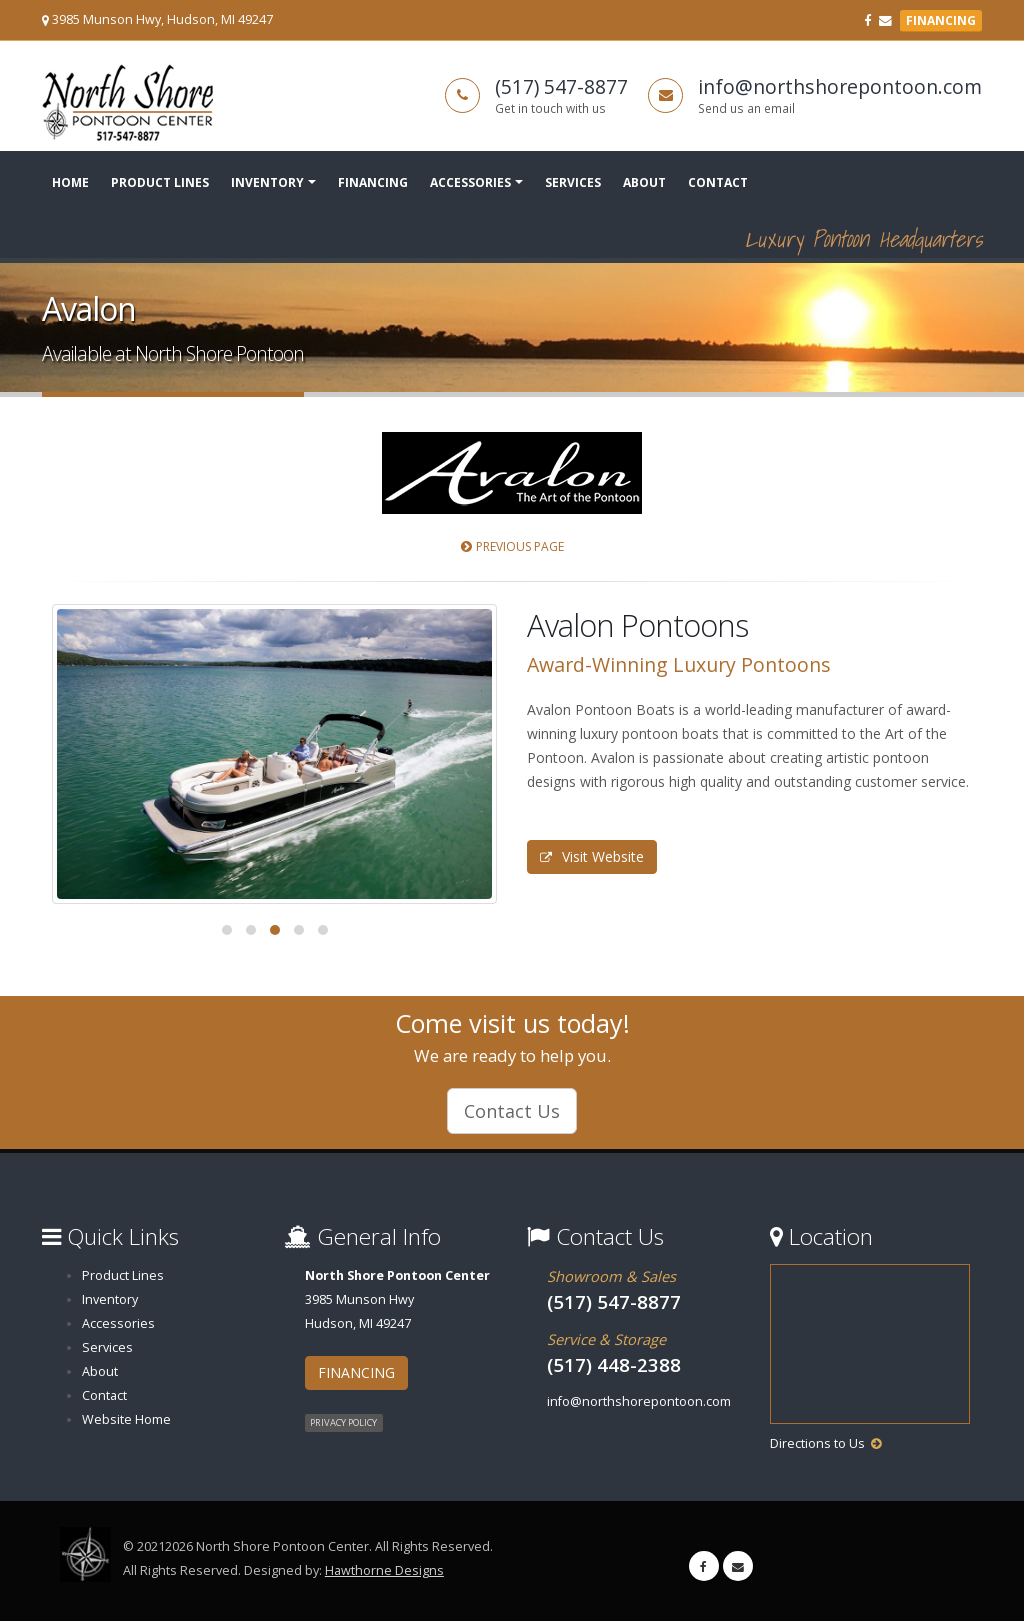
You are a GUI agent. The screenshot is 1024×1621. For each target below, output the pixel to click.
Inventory (267, 182)
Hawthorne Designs (384, 1570)
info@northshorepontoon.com (840, 86)
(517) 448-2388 (614, 1364)
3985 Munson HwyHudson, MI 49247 (397, 1299)
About (644, 182)
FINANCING (941, 20)
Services (573, 182)
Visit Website (592, 856)
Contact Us (512, 1111)
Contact (718, 182)
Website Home (126, 1419)
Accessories (470, 182)
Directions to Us (817, 1443)
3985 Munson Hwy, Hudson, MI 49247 (162, 19)
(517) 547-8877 (561, 86)
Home (70, 182)
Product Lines (160, 182)
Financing (373, 182)
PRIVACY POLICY (343, 1422)
